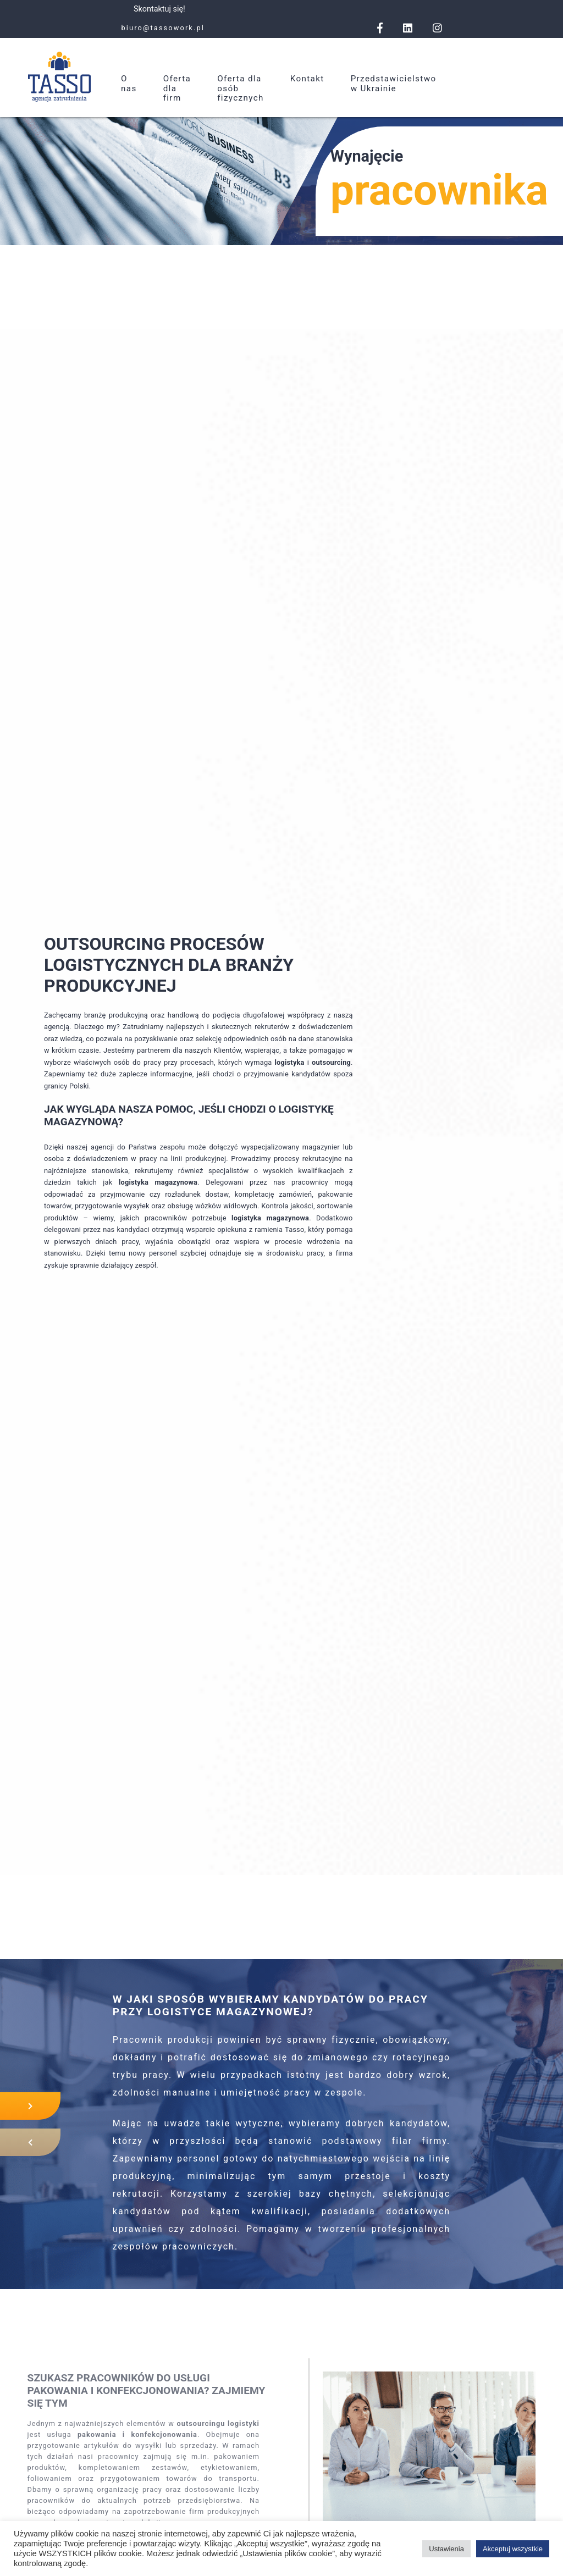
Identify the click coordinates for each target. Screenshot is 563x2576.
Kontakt (307, 79)
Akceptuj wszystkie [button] (513, 2549)
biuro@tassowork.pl (163, 28)
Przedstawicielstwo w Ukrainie (394, 83)
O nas (129, 83)
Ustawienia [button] (446, 2549)
